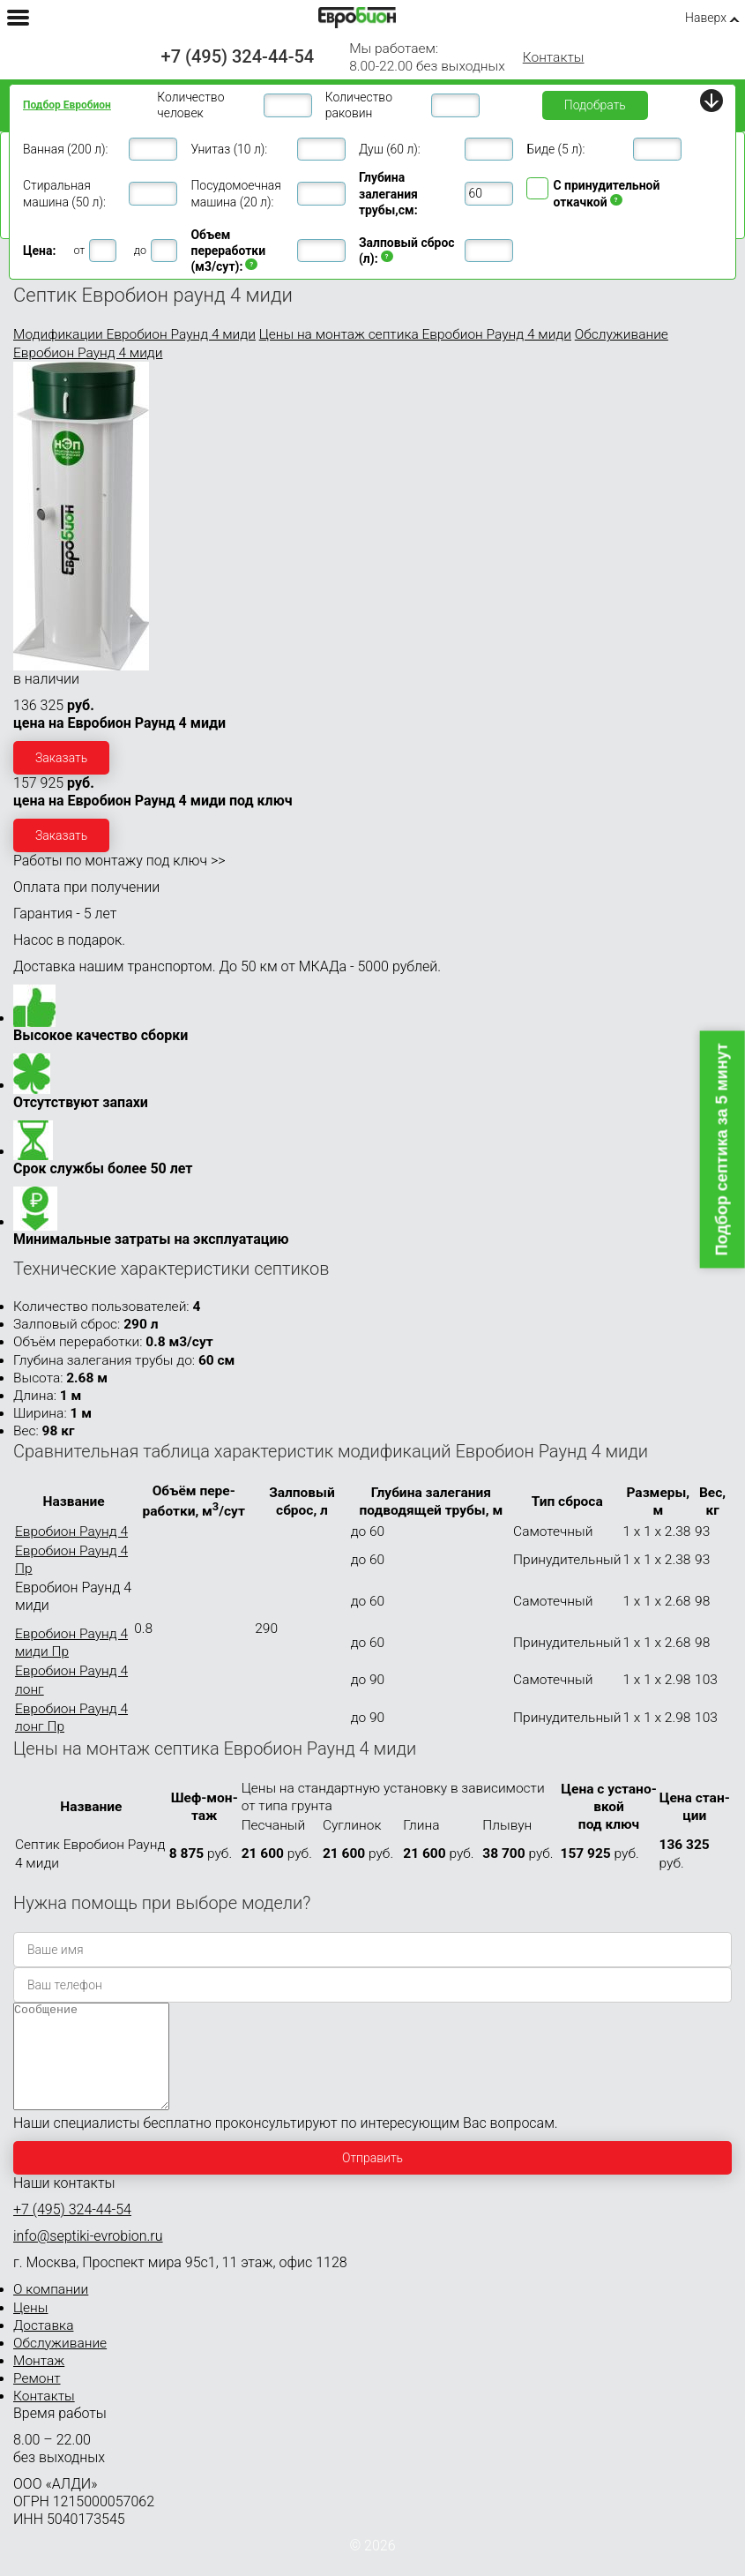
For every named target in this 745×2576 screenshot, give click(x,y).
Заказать (61, 758)
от (79, 250)
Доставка (43, 2347)
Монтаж (38, 2382)
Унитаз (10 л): (228, 149)
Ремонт (37, 2400)
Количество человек (190, 105)
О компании (50, 2310)
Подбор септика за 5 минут (722, 1149)
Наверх (705, 18)
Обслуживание (60, 2364)
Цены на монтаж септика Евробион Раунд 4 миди (415, 334)
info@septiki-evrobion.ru (88, 2257)
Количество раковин (358, 105)
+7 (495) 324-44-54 (238, 56)
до (140, 250)
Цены (30, 2329)
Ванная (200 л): (65, 149)
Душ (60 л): (390, 149)
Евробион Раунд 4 (71, 1531)
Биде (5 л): (555, 149)
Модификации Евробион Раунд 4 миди (134, 334)
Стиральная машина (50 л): (64, 193)
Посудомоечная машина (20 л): (235, 193)
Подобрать (595, 105)
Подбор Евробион (67, 105)
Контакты (554, 57)
